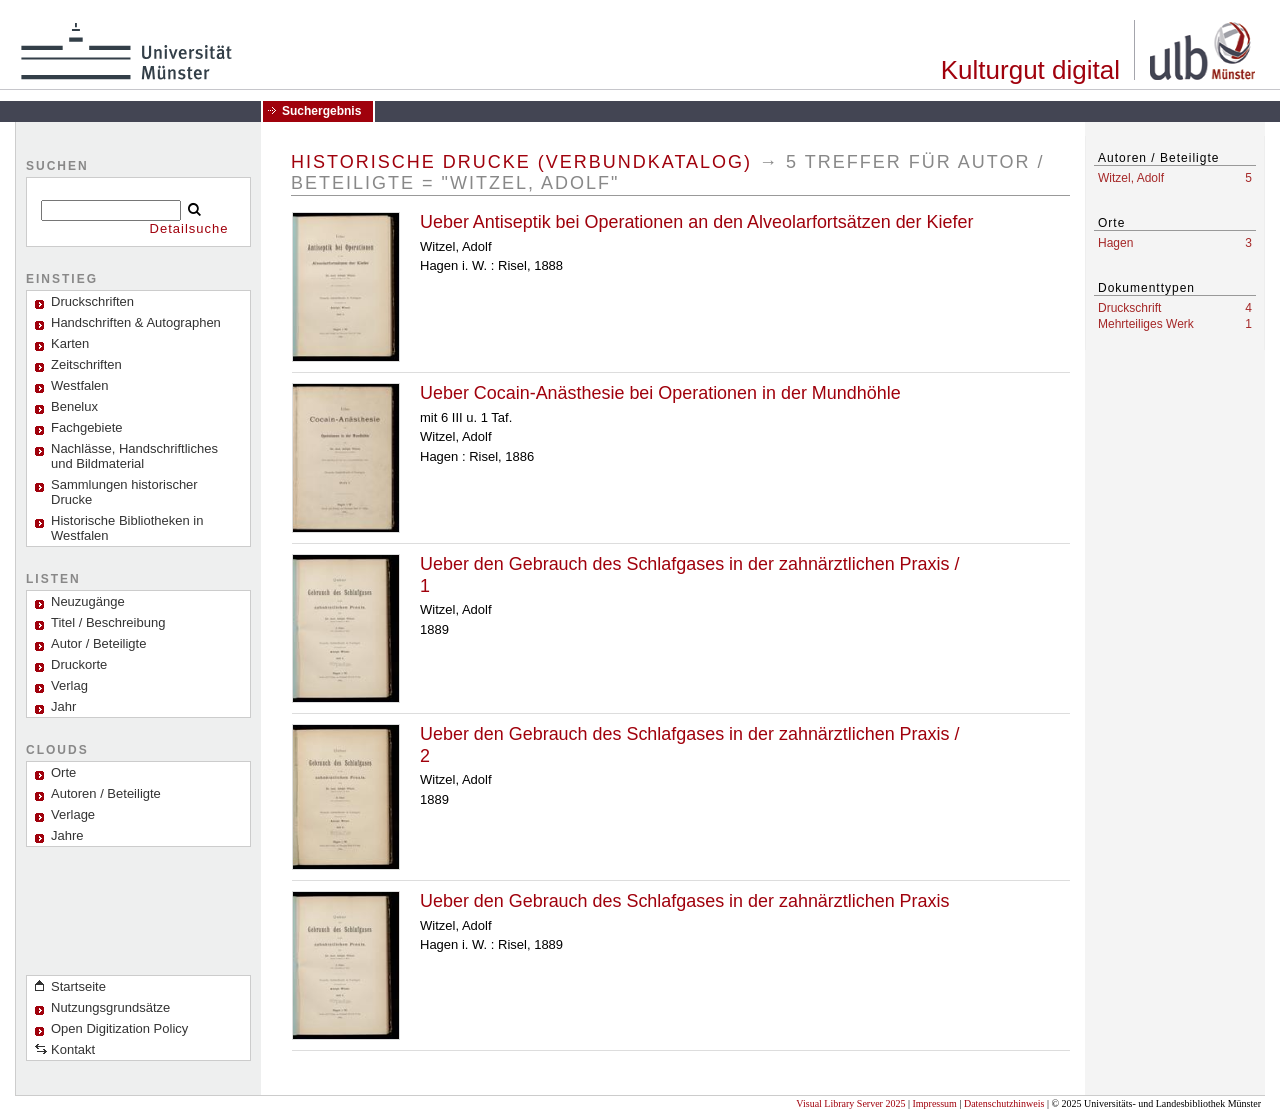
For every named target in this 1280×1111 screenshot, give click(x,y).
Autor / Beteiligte (98, 643)
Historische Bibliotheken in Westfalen (127, 528)
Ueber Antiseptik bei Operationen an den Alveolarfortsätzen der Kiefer (696, 222)
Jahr (63, 706)
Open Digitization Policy (119, 1028)
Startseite (78, 986)
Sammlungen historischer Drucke (124, 492)
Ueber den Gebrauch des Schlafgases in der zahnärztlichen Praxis (684, 901)
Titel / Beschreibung (108, 622)
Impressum (934, 1103)
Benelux (74, 406)
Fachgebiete (87, 427)
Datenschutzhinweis (1004, 1103)
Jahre (67, 835)
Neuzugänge (88, 601)
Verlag (69, 685)
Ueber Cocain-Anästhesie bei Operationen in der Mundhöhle (660, 393)
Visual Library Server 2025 (850, 1103)
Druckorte (79, 664)
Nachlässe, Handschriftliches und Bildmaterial (134, 456)
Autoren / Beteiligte (106, 793)
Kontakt (73, 1049)
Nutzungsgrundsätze (110, 1007)
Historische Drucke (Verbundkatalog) (521, 162)
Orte (63, 772)
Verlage (73, 814)
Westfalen (80, 385)
